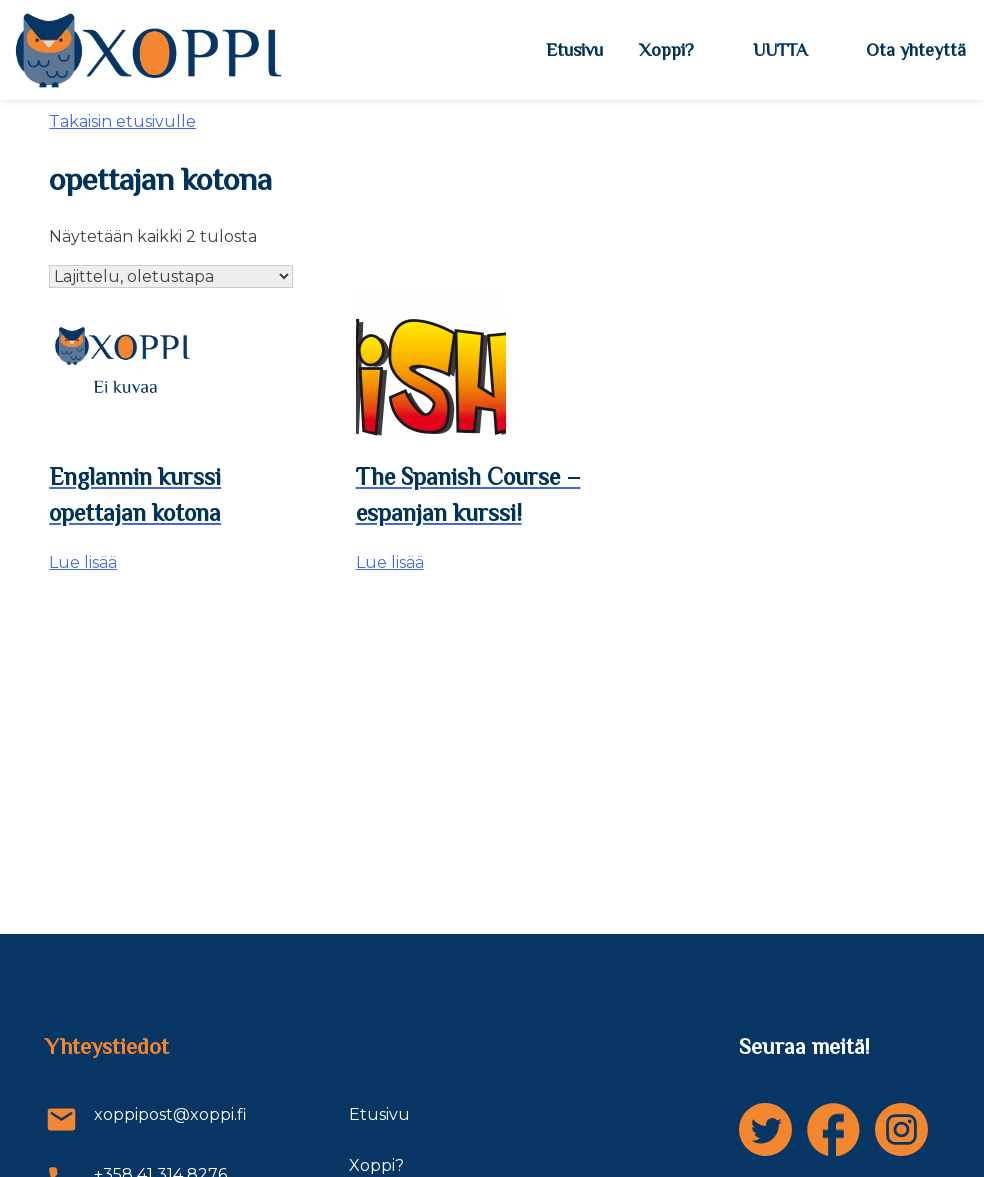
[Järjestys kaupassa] (171, 276)
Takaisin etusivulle (122, 121)
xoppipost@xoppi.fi (146, 1119)
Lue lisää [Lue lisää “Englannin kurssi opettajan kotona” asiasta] (83, 562)
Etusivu (574, 50)
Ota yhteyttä (916, 50)
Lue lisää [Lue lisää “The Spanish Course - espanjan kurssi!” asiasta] (390, 562)
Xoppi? (666, 50)
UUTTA (780, 50)
